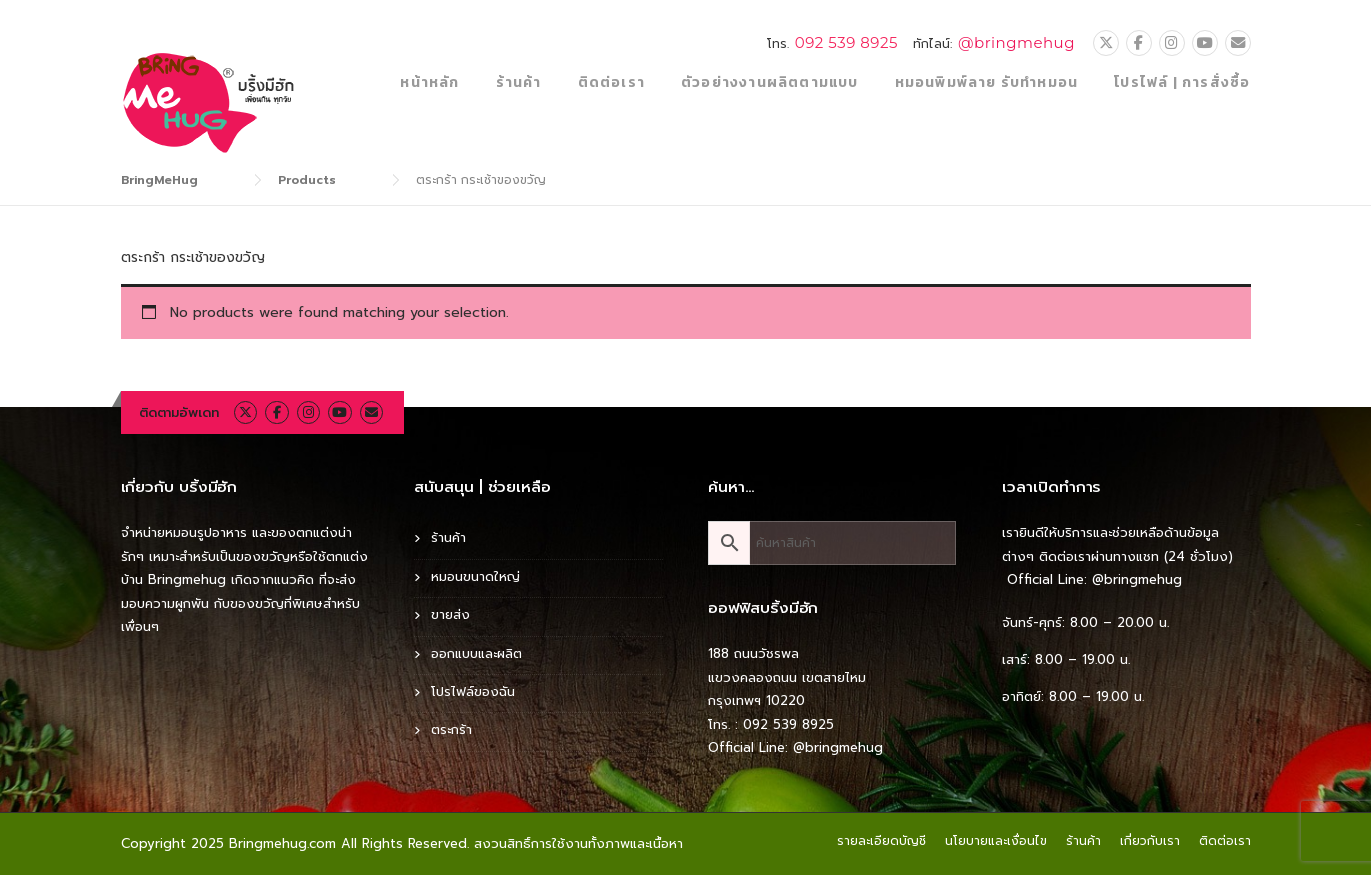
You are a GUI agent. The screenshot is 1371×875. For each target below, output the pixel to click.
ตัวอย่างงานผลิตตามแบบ (770, 82)
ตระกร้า (451, 729)
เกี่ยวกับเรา (1150, 841)
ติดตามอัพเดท (179, 412)
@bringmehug (1016, 42)
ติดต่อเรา (611, 82)
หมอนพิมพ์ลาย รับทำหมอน (987, 82)
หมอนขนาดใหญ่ (475, 576)
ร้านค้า (519, 82)
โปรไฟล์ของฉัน (473, 691)
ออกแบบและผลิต (476, 653)
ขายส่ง (450, 614)
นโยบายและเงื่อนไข (996, 841)
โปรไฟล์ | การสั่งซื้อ (1182, 82)
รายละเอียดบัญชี (881, 841)
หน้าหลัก (429, 82)
